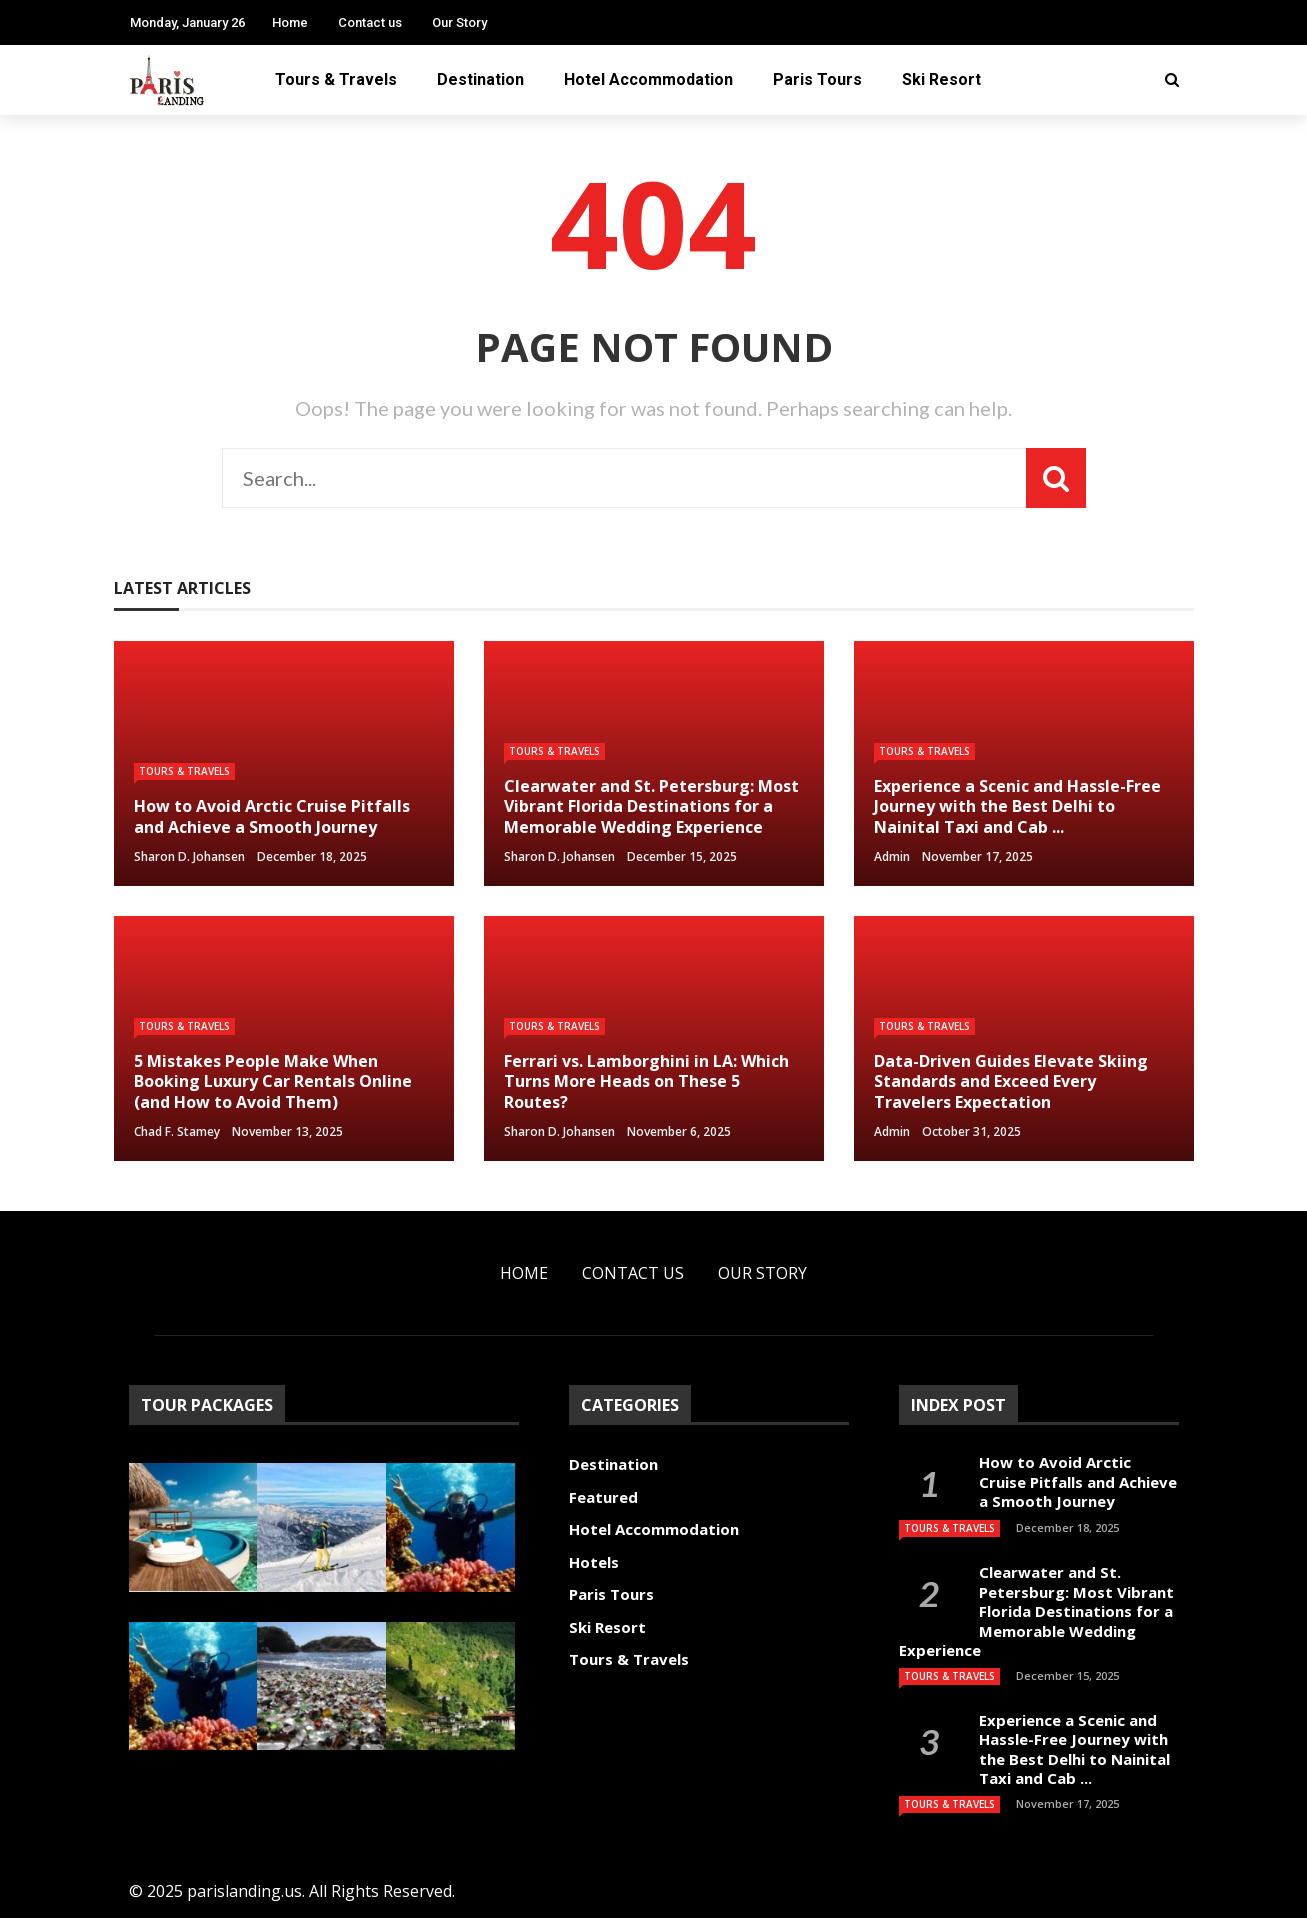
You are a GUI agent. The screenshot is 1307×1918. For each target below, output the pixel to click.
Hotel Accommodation (648, 79)
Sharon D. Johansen (189, 856)
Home (290, 22)
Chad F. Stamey (177, 1131)
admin (892, 856)
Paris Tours (817, 79)
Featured (603, 1497)
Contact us (370, 22)
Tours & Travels (336, 79)
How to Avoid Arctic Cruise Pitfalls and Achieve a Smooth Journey (1078, 1481)
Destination (480, 79)
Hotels (594, 1562)
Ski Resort (941, 79)
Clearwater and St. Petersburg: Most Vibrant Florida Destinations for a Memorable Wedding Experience (1036, 1611)
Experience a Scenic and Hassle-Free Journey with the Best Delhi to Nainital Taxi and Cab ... (1074, 1749)
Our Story (459, 22)
